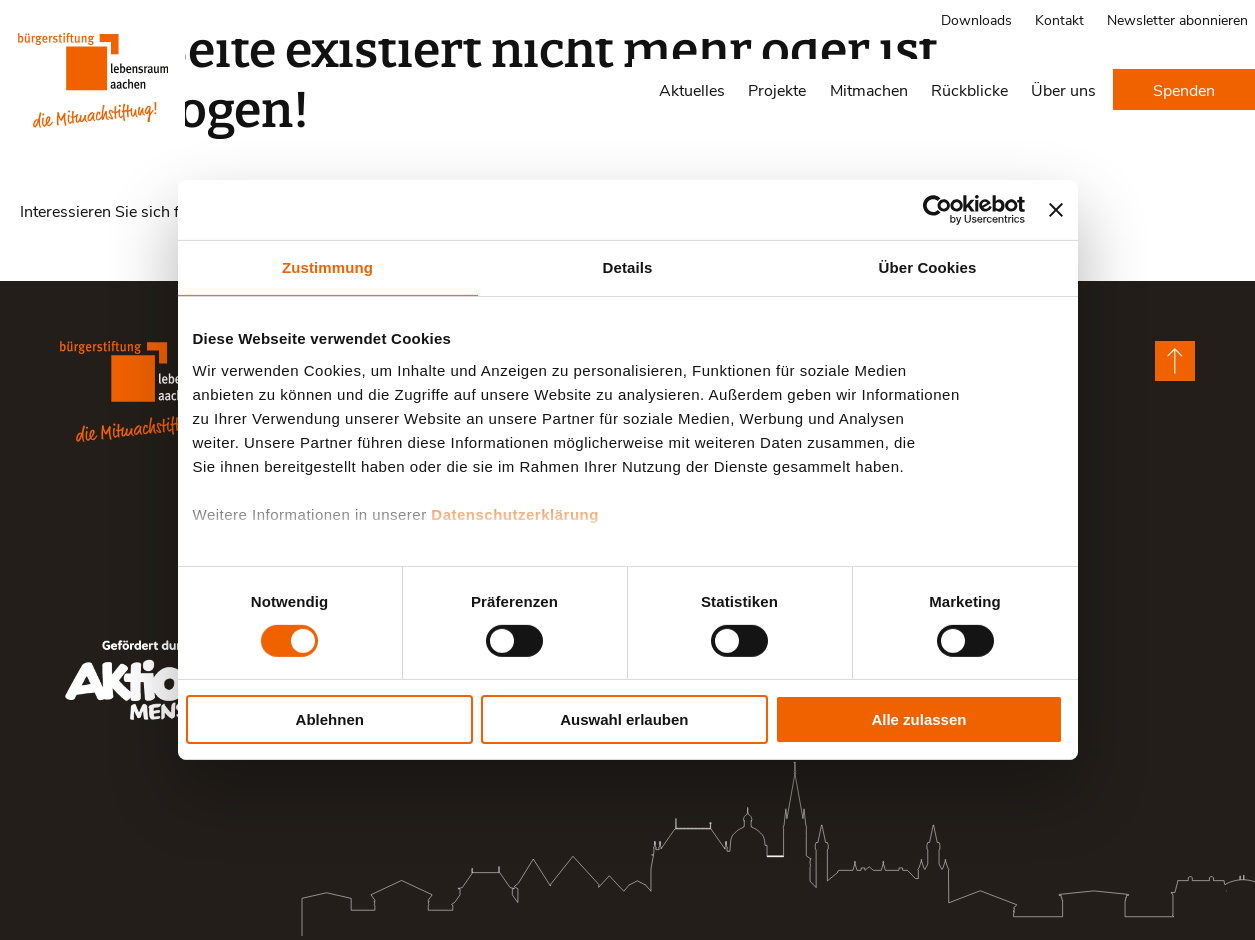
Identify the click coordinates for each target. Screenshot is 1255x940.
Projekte (777, 89)
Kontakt (1059, 19)
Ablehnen (330, 719)
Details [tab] (628, 267)
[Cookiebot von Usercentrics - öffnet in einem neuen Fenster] (937, 210)
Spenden (1184, 89)
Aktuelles (692, 89)
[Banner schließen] (1056, 210)
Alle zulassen (918, 719)
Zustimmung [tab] (327, 267)
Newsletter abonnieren (1177, 19)
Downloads (976, 19)
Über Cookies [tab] (928, 267)
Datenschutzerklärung (515, 513)
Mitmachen (869, 89)
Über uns (1063, 89)
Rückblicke (969, 89)
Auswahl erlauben (624, 719)
